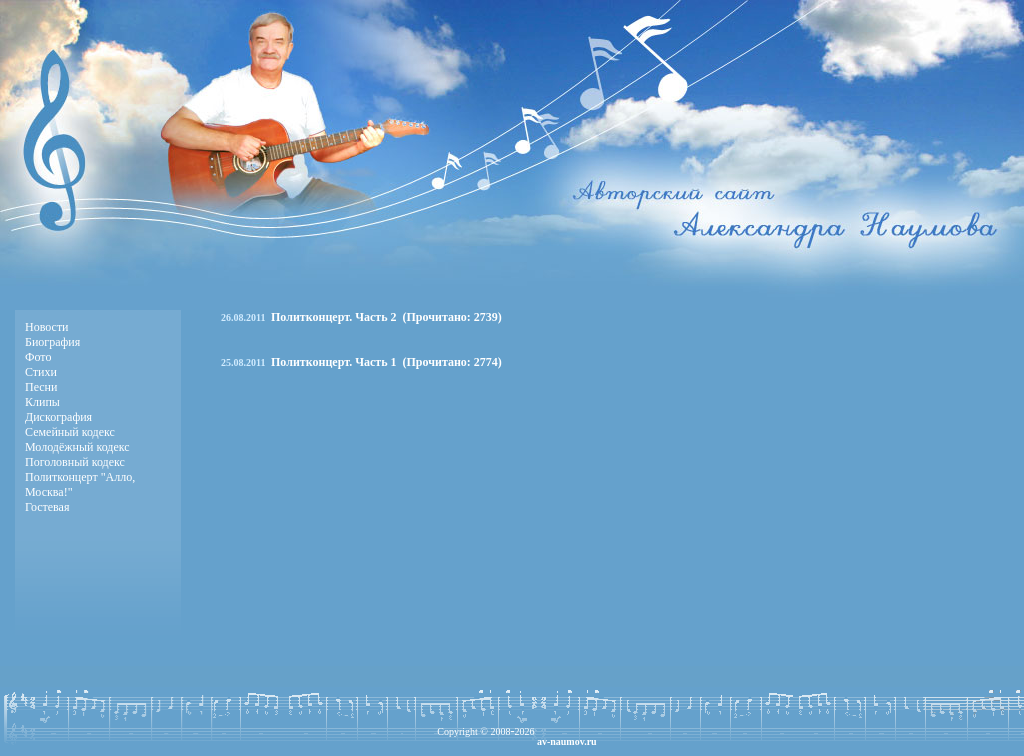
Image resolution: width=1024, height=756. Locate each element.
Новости (47, 327)
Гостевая (47, 507)
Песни (41, 387)
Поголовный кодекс (75, 462)
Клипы (42, 402)
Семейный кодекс (70, 432)
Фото (38, 357)
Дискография (58, 417)
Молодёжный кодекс (77, 447)
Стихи (41, 372)
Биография (52, 342)
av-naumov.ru (567, 741)
